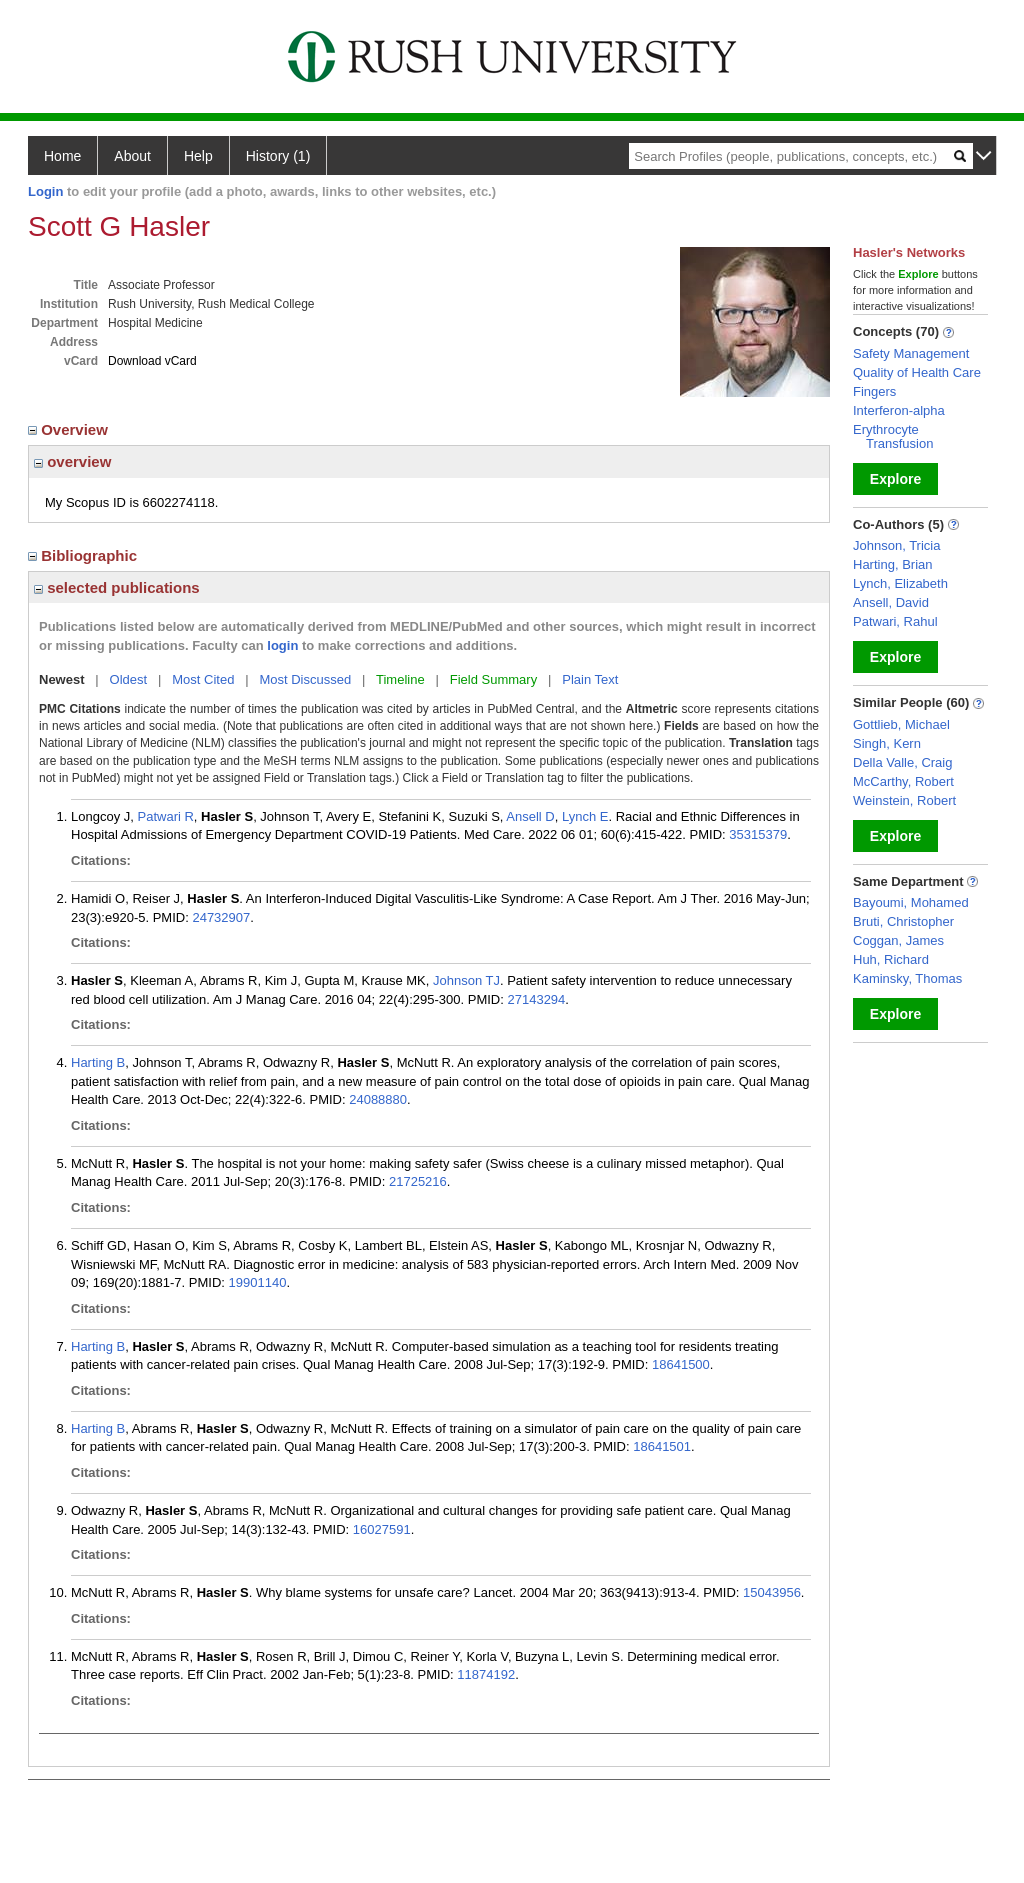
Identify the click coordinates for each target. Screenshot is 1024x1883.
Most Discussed (305, 679)
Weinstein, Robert (904, 800)
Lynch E (585, 816)
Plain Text (590, 679)
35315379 (758, 834)
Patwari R (166, 816)
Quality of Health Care (917, 372)
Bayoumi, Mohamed (911, 902)
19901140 (258, 1282)
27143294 (536, 999)
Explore (895, 479)
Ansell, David (891, 602)
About (132, 156)
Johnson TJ (466, 980)
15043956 (772, 1592)
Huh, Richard (891, 959)
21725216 (418, 1181)
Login (45, 191)
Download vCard (152, 361)
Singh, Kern (887, 743)
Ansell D (530, 816)
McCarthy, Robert (903, 781)
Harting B (98, 1062)
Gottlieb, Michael (901, 724)
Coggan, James (898, 940)
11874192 (486, 1674)
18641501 (662, 1446)
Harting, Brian (892, 564)
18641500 (681, 1364)
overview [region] (72, 461)
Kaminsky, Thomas (907, 978)
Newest (62, 679)
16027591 (382, 1529)
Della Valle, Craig (902, 762)
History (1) (278, 156)
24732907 (221, 917)
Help (198, 156)
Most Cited (203, 679)
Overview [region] (70, 429)
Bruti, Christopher (903, 921)
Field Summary (493, 679)
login (282, 645)
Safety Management (911, 353)
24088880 (378, 1099)
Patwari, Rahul (895, 621)
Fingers (874, 391)
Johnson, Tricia (896, 545)
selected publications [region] (117, 587)
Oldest (129, 679)
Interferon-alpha (899, 410)
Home (62, 156)
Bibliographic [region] (84, 555)
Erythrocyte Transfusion (893, 436)
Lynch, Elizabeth (900, 583)
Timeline (400, 679)
